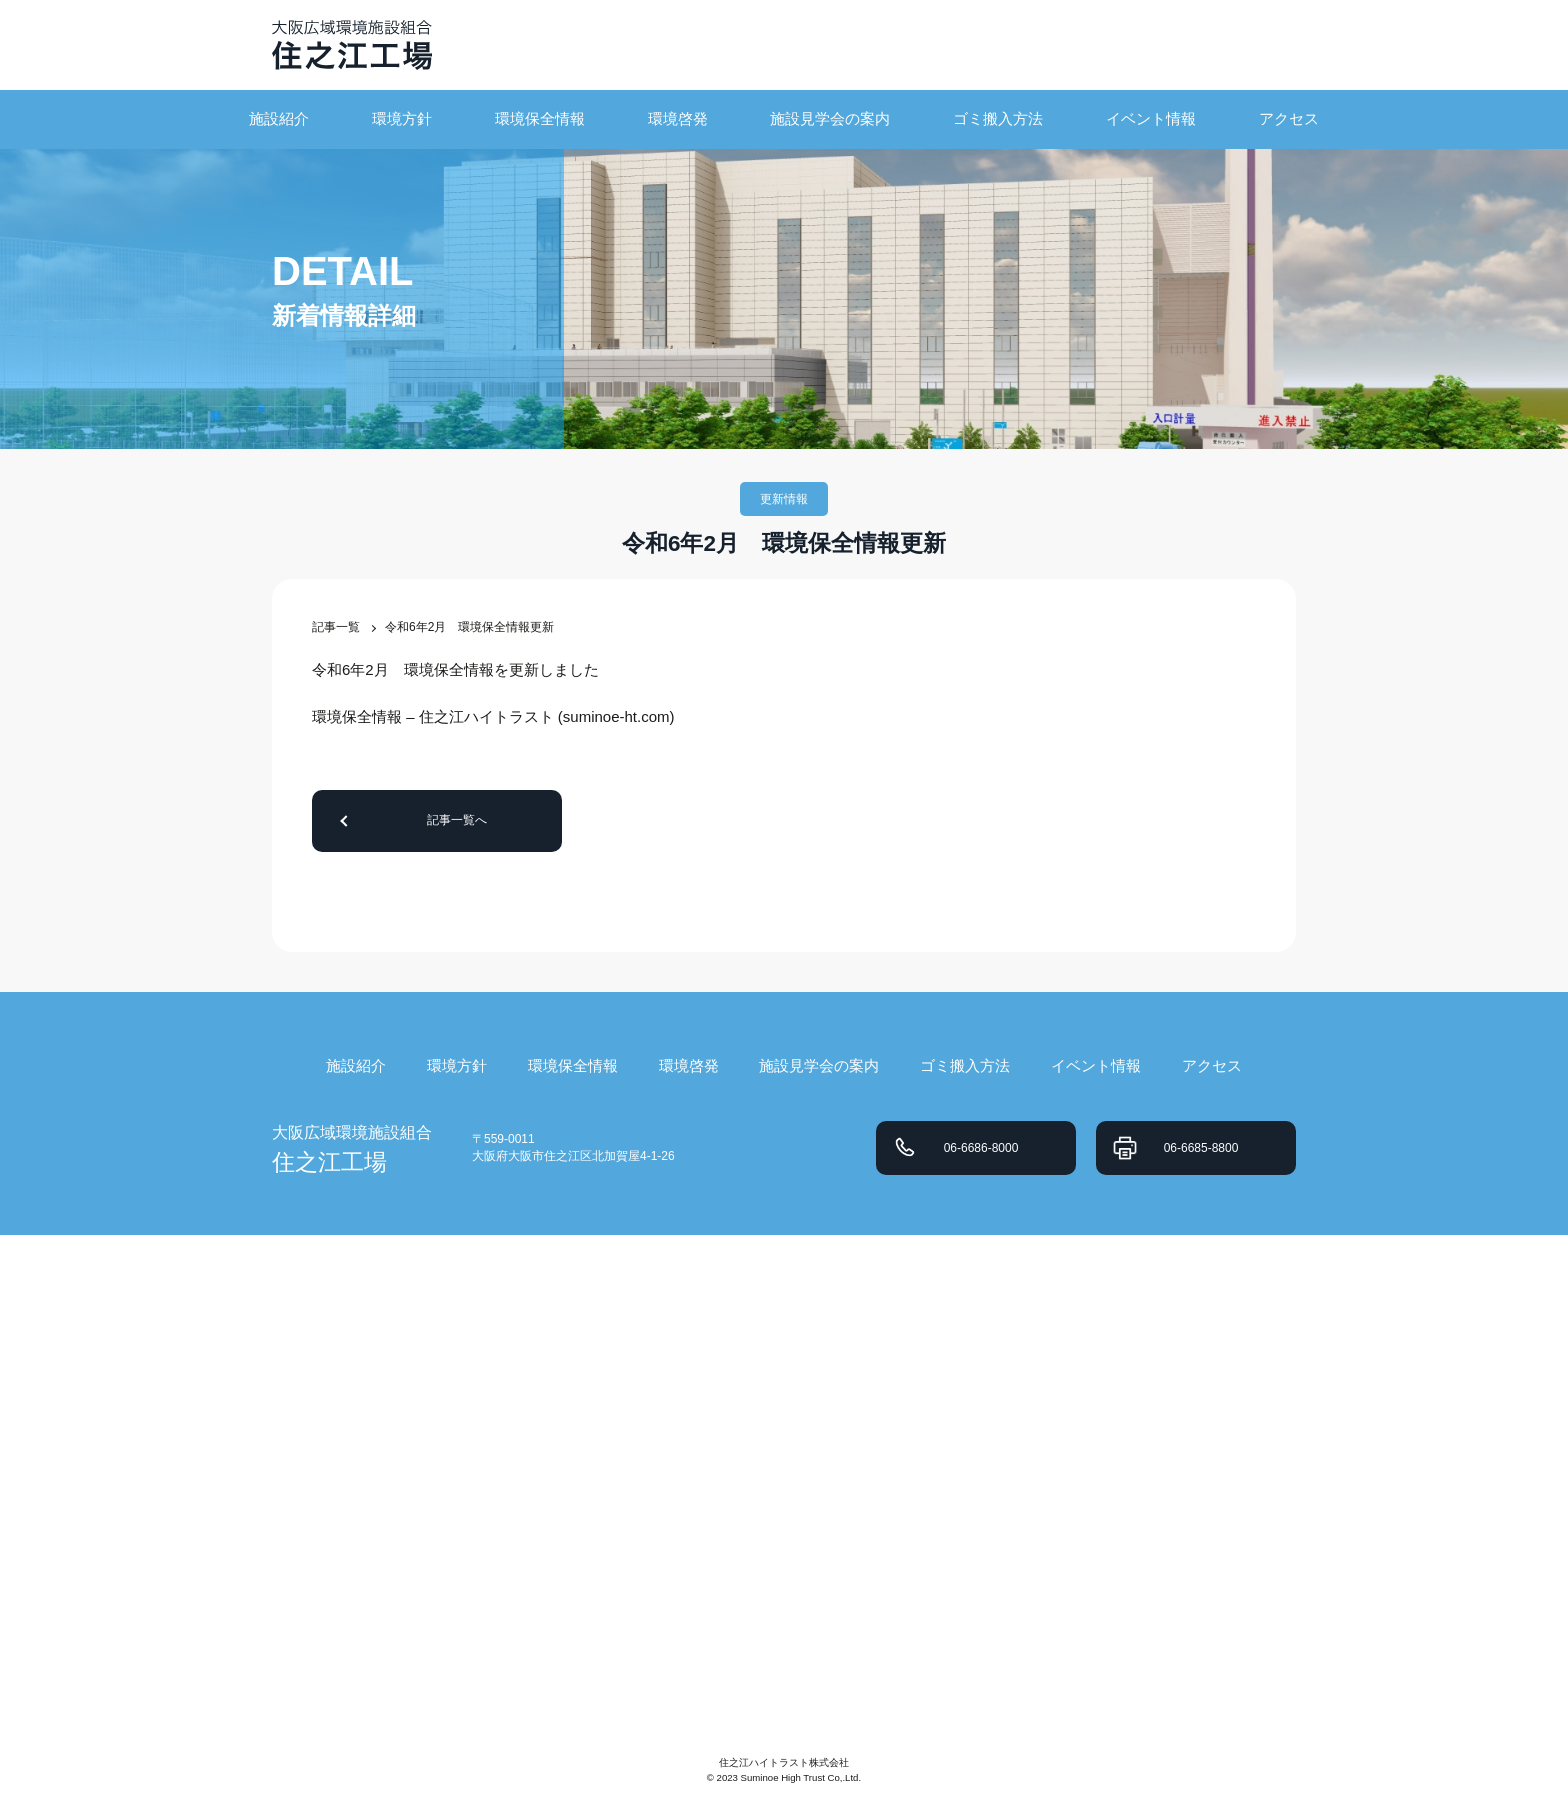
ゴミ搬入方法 (998, 118)
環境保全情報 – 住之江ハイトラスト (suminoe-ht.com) (493, 716)
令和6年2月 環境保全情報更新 (469, 627)
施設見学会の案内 (830, 118)
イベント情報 (1151, 118)
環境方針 (402, 118)
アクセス (1289, 118)
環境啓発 (678, 118)
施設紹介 (279, 118)
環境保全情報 (540, 118)
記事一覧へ (457, 820)
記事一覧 (336, 627)
